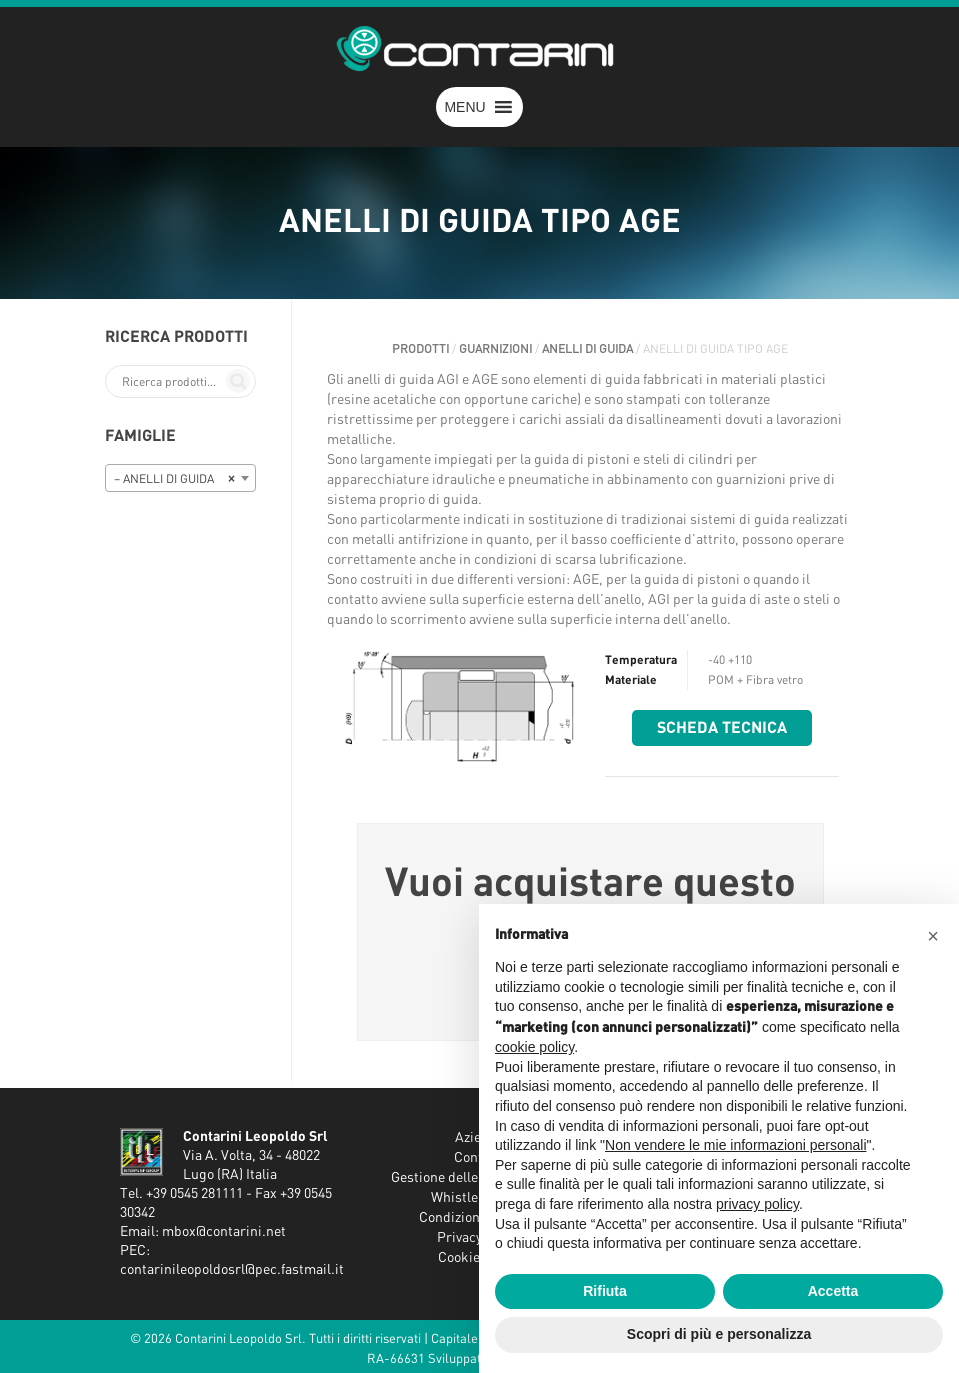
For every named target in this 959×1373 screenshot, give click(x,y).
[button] (464, 107)
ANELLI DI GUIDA (587, 349)
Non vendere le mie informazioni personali (735, 1145)
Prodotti (420, 349)
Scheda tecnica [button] (722, 728)
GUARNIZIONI (495, 349)
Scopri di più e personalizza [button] (719, 1334)
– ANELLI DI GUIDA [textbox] (175, 479)
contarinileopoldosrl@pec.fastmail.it (232, 1270)
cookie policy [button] (534, 1047)
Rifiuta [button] (605, 1291)
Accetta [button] (833, 1291)
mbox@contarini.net (224, 1232)
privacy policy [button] (757, 1204)
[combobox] (181, 478)
